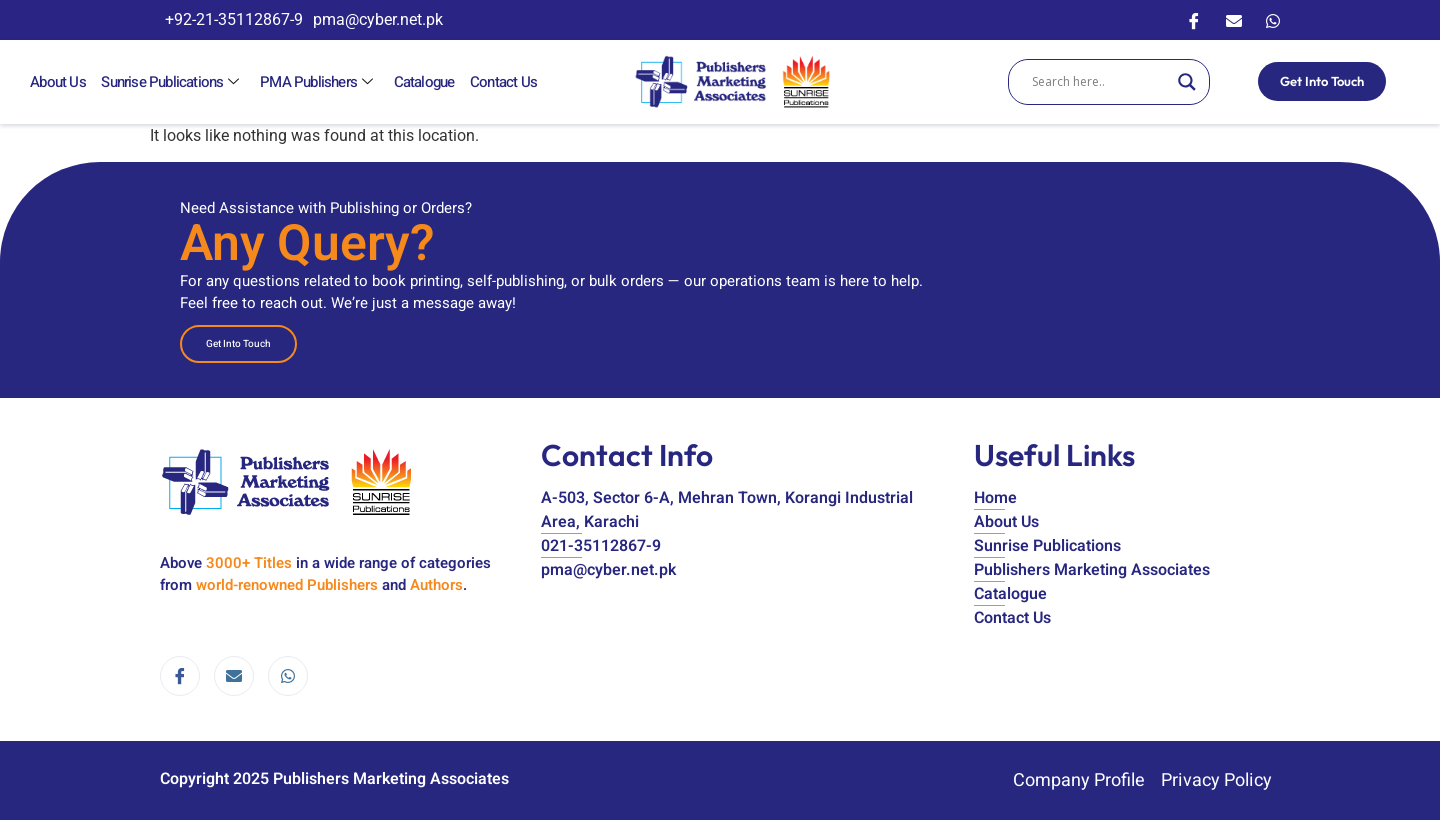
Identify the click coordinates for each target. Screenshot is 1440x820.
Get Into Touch (1322, 81)
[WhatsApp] (1273, 20)
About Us (58, 82)
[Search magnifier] (1187, 82)
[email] (234, 676)
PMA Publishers (317, 82)
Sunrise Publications (172, 82)
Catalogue (422, 82)
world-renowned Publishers (287, 585)
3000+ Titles (249, 563)
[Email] (1234, 20)
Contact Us (501, 82)
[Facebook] (1194, 20)
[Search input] (1100, 82)
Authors (436, 585)
